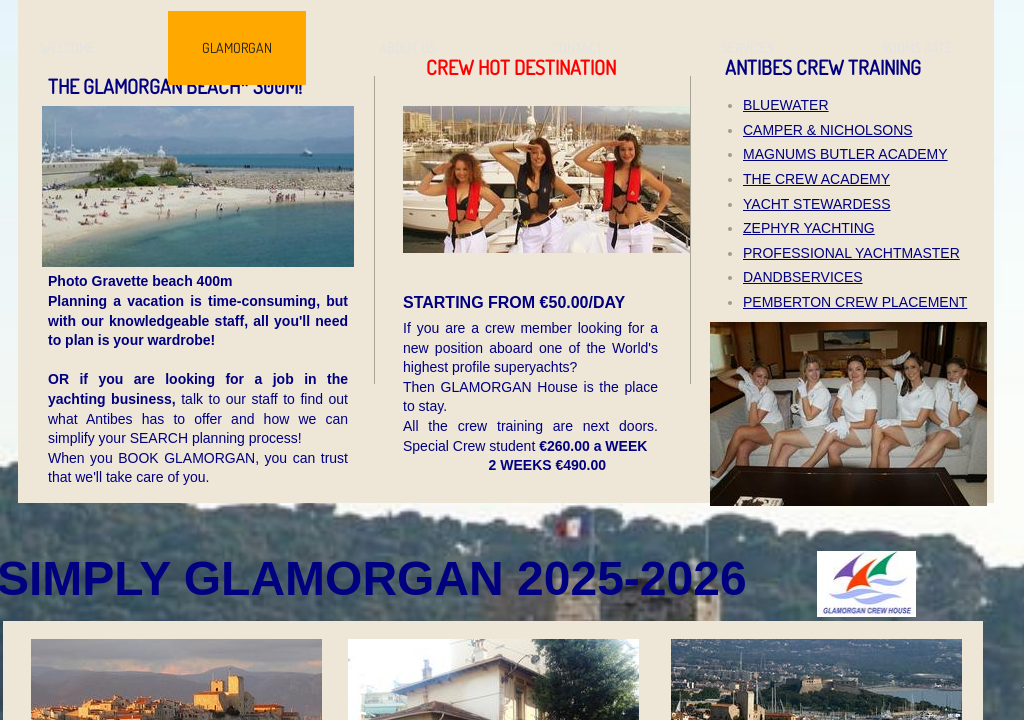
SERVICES (747, 47)
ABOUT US (407, 47)
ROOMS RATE (917, 47)
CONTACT (577, 47)
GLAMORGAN (237, 47)
